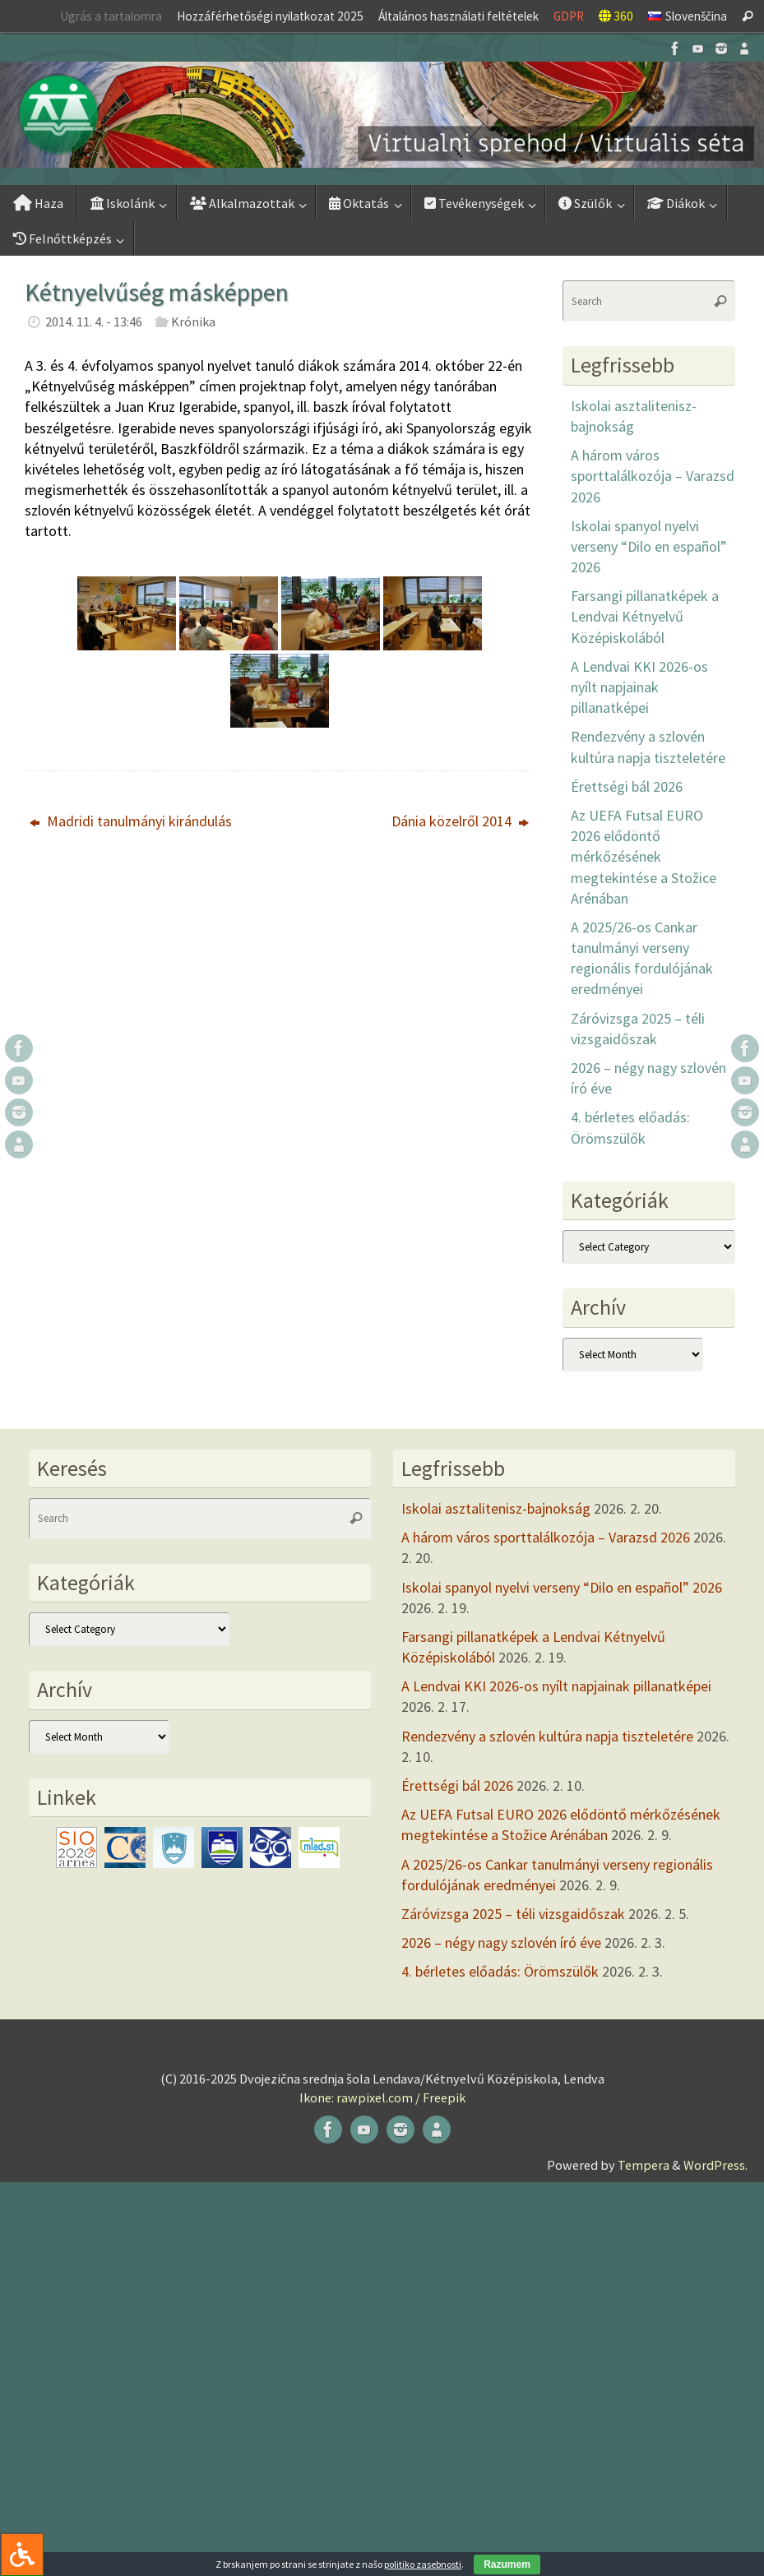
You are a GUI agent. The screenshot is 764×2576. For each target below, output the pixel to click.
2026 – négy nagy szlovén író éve (501, 1942)
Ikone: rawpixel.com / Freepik (382, 2097)
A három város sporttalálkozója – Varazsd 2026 (652, 476)
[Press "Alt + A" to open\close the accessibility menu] (22, 2554)
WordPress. (715, 2165)
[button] (382, 115)
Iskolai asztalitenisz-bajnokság (495, 1508)
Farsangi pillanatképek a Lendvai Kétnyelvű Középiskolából (645, 616)
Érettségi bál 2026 (627, 786)
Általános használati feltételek (458, 16)
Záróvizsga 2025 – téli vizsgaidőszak (513, 1913)
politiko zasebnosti (422, 2564)
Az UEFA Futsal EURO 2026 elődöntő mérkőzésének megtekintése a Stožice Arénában (643, 857)
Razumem (507, 2564)
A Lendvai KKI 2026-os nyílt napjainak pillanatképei (639, 687)
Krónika (193, 321)
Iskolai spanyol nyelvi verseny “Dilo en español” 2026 (649, 546)
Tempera (643, 2165)
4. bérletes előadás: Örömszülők (500, 1971)
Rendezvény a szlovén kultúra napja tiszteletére (547, 1736)
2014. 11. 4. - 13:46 (93, 321)
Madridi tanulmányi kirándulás (131, 821)
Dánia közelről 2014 (460, 821)
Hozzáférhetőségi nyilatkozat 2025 (270, 16)
